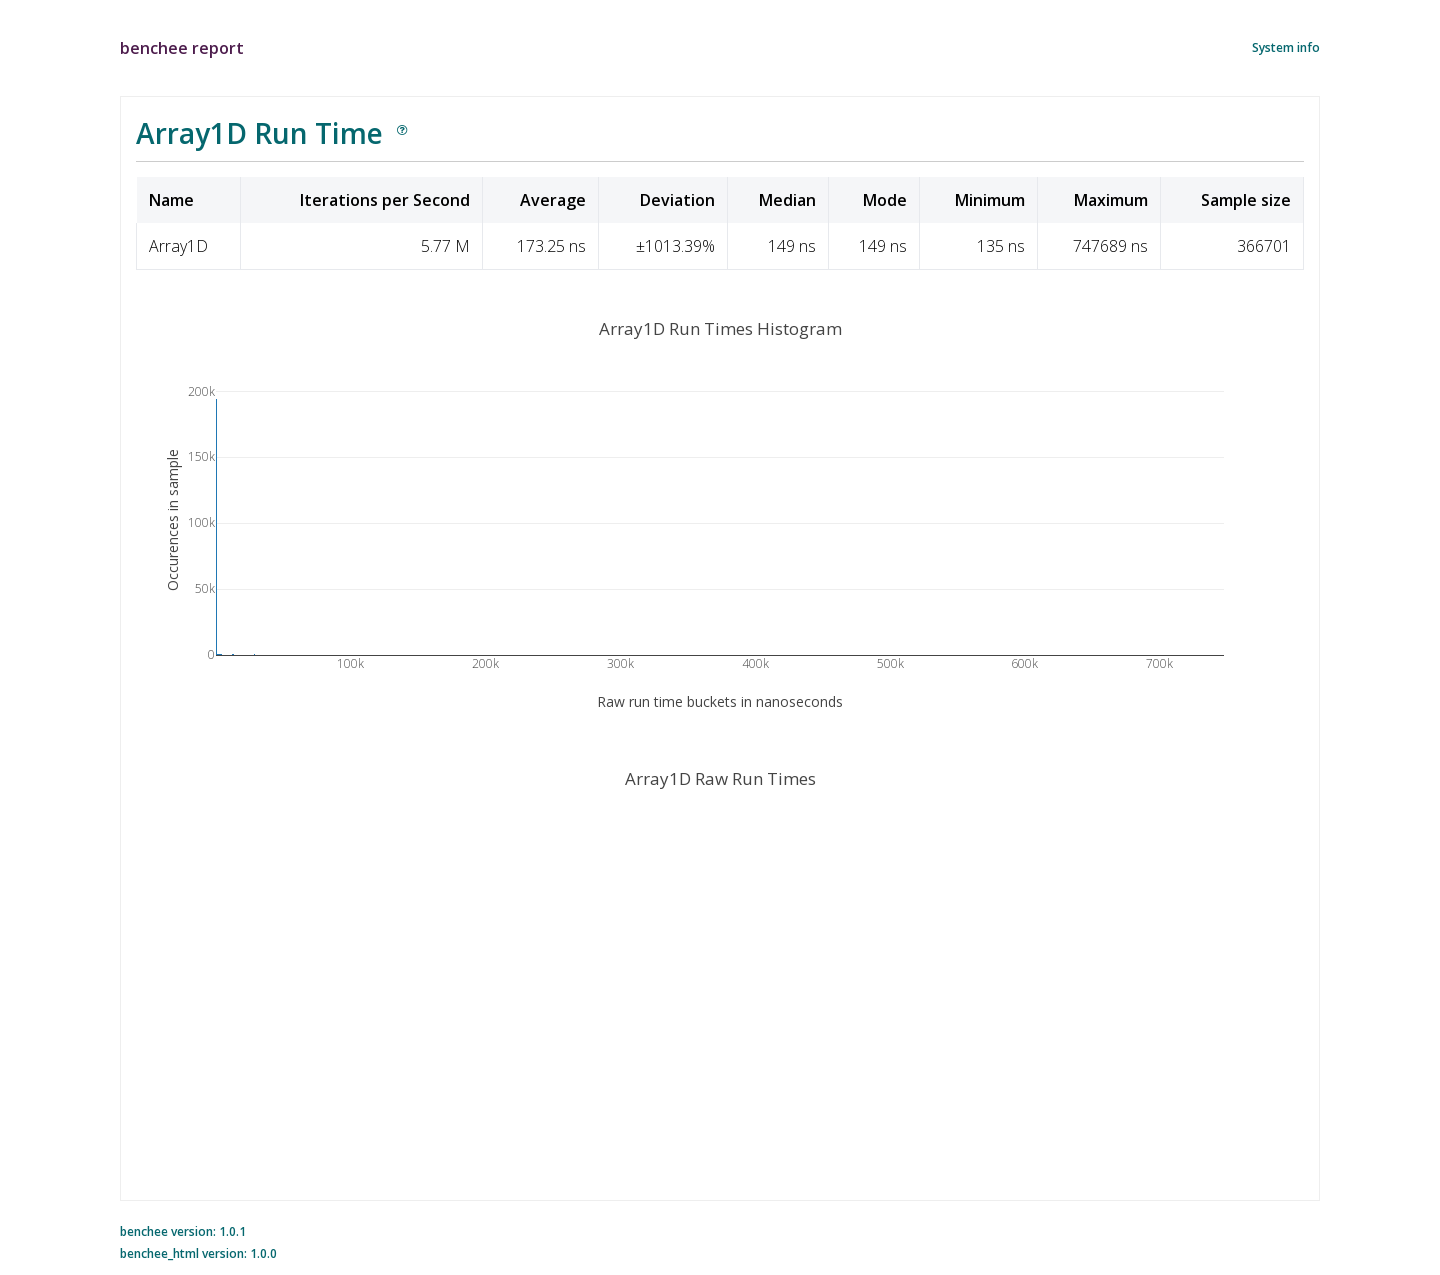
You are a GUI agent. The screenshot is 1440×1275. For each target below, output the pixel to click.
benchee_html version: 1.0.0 (198, 1253)
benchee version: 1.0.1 (183, 1231)
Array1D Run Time (259, 133)
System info (1286, 47)
